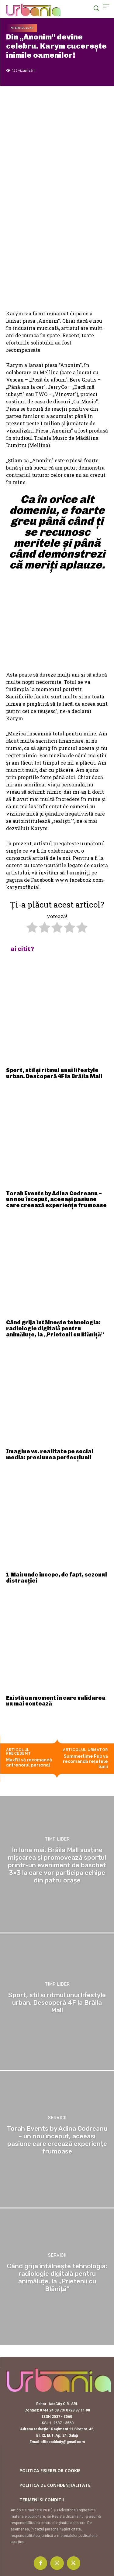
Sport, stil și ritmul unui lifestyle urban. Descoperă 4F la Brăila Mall (54, 1073)
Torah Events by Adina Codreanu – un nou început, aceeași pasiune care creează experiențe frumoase (56, 1199)
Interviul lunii (21, 28)
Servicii (57, 2118)
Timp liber (57, 1839)
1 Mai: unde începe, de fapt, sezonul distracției (56, 1577)
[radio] (32, 928)
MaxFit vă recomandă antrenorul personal (29, 1762)
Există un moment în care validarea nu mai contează (55, 1701)
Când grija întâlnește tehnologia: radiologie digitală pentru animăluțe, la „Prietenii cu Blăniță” (55, 1328)
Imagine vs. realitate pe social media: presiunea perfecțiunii (49, 1454)
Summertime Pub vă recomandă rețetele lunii (85, 1761)
